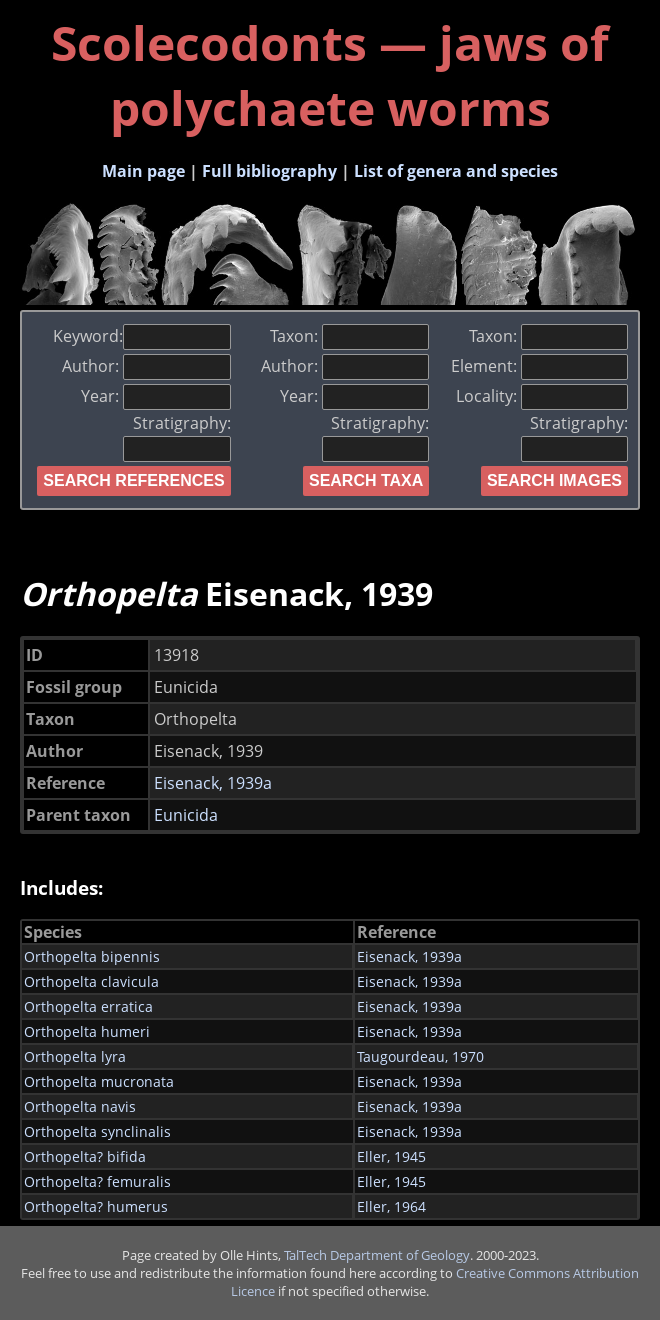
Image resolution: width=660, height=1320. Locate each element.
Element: (539, 366)
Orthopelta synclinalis (97, 1131)
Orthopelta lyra (75, 1056)
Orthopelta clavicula (91, 981)
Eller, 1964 (391, 1206)
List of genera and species (456, 171)
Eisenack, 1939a (213, 783)
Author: (146, 366)
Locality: (542, 396)
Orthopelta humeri (87, 1031)
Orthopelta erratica (88, 1006)
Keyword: (141, 336)
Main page (143, 171)
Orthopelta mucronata (99, 1081)
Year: (155, 396)
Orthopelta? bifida (85, 1156)
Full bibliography (269, 171)
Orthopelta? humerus (96, 1206)
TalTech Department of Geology (377, 1255)
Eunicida (186, 815)
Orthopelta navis (80, 1106)
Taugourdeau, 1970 (420, 1056)
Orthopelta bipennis (92, 956)
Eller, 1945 (391, 1156)
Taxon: (349, 336)
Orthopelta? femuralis (97, 1181)
